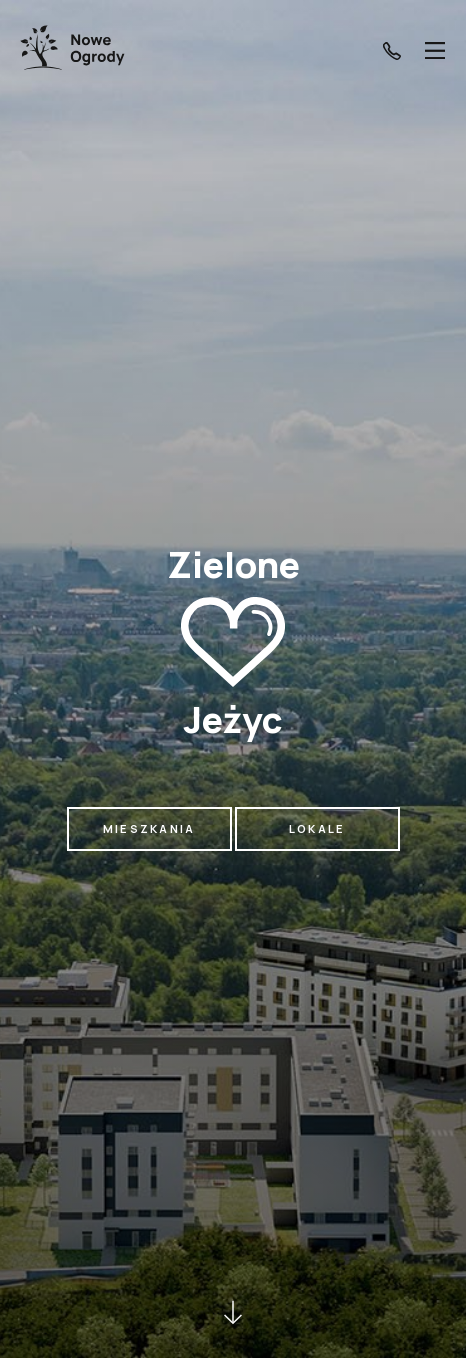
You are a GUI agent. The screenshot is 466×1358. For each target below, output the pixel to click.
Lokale (317, 828)
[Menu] (435, 50)
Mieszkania (149, 828)
